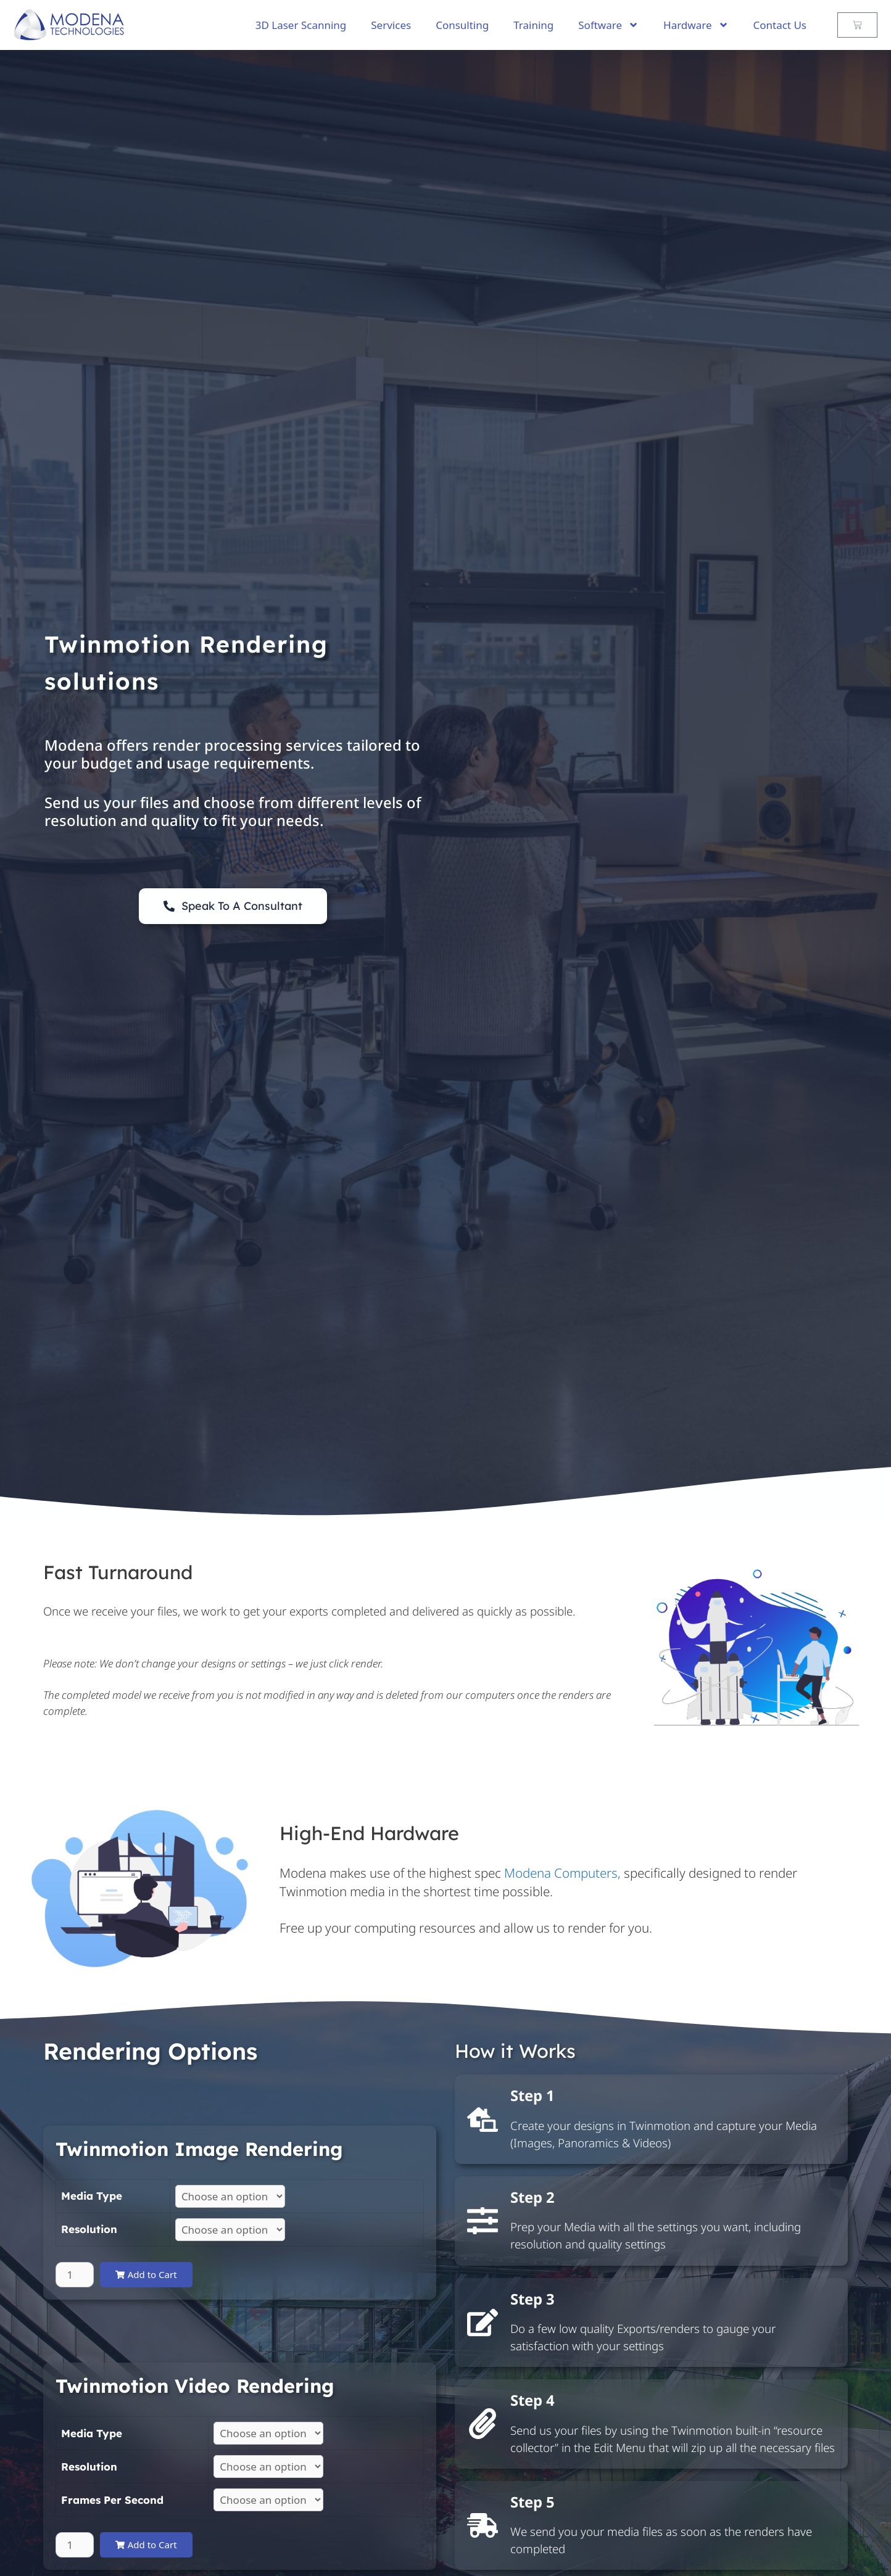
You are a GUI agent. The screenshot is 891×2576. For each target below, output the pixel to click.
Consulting (462, 25)
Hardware (695, 25)
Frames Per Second (112, 2499)
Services (391, 25)
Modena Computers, (562, 1872)
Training (533, 25)
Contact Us (780, 25)
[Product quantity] (75, 2274)
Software (608, 25)
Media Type (91, 2195)
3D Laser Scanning (301, 25)
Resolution (89, 2229)
